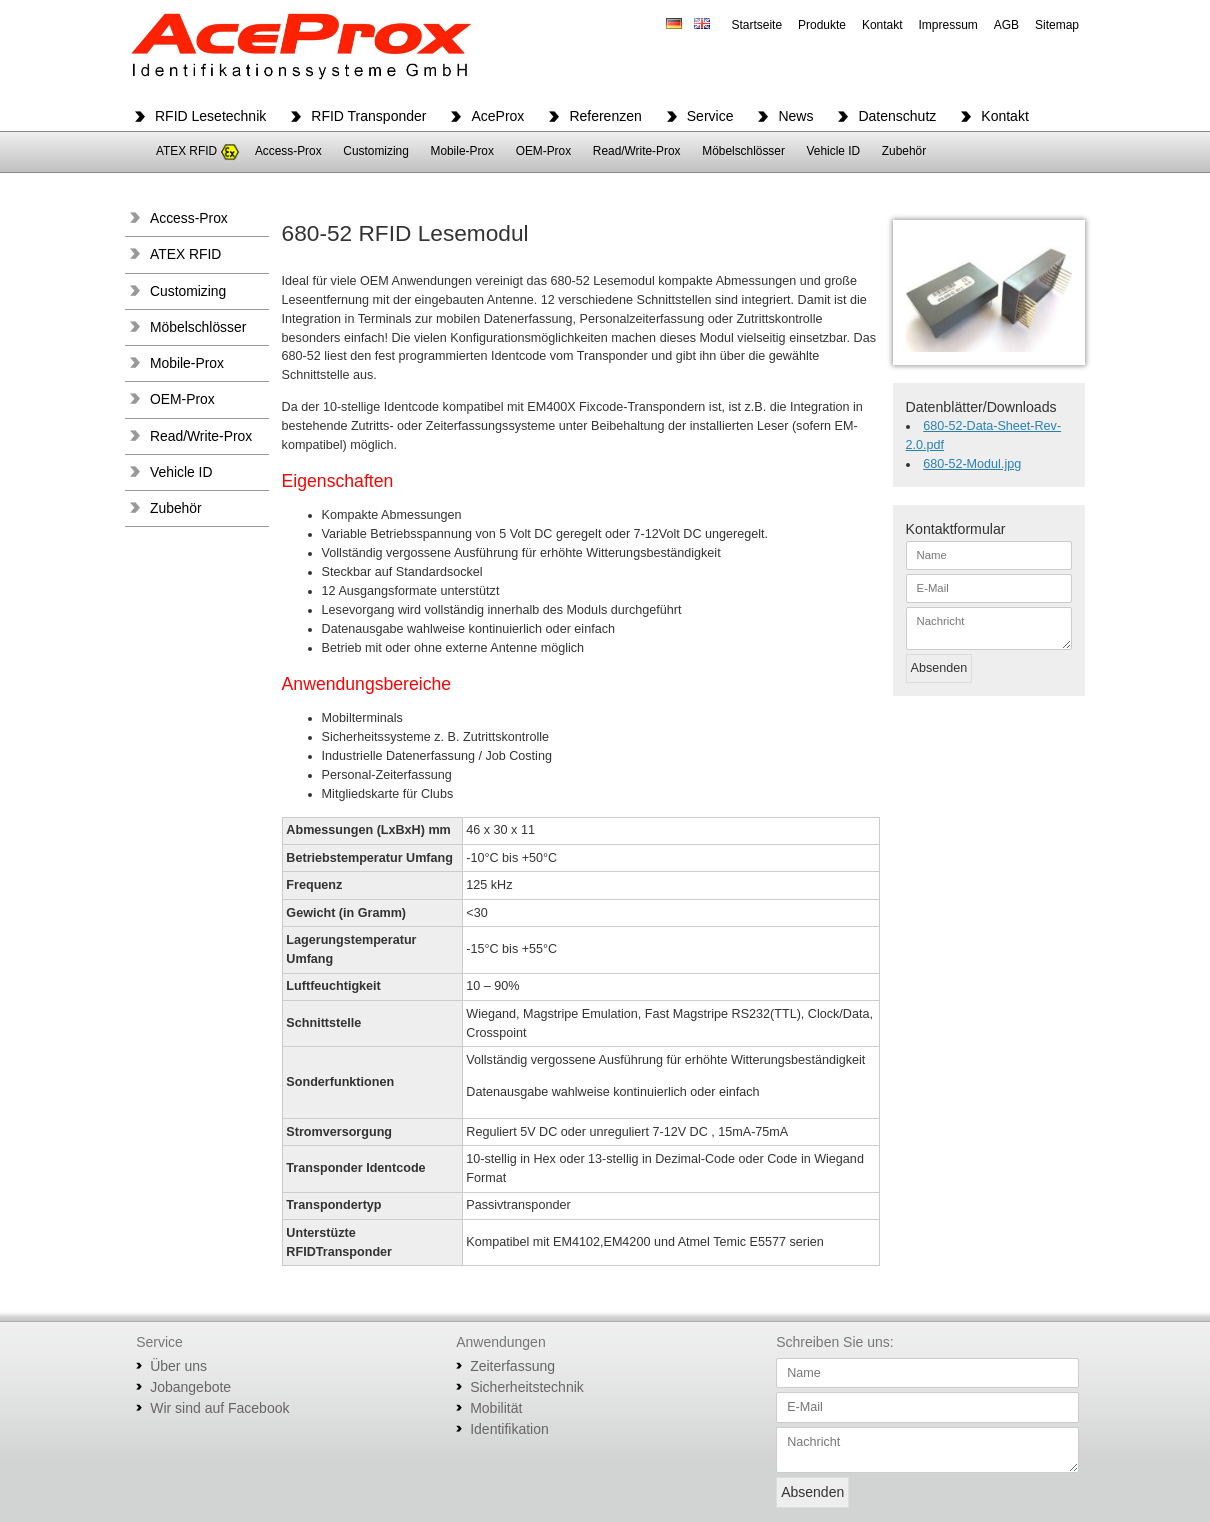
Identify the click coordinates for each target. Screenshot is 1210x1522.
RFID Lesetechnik (210, 116)
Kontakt (882, 25)
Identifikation (509, 1429)
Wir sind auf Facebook (219, 1408)
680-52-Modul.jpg (972, 464)
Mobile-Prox (461, 151)
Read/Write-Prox (637, 151)
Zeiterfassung (512, 1366)
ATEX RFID (186, 151)
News (795, 116)
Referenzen (605, 116)
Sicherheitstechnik (527, 1387)
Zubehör (904, 151)
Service (710, 116)
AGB (1006, 25)
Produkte (822, 25)
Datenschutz (897, 116)
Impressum (948, 25)
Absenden (939, 668)
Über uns (178, 1366)
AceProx (497, 116)
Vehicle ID (834, 151)
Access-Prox (288, 151)
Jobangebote (190, 1387)
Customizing (375, 151)
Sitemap (1057, 25)
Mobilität (496, 1408)
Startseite (756, 25)
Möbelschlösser (743, 151)
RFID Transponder (368, 116)
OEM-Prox (544, 151)
